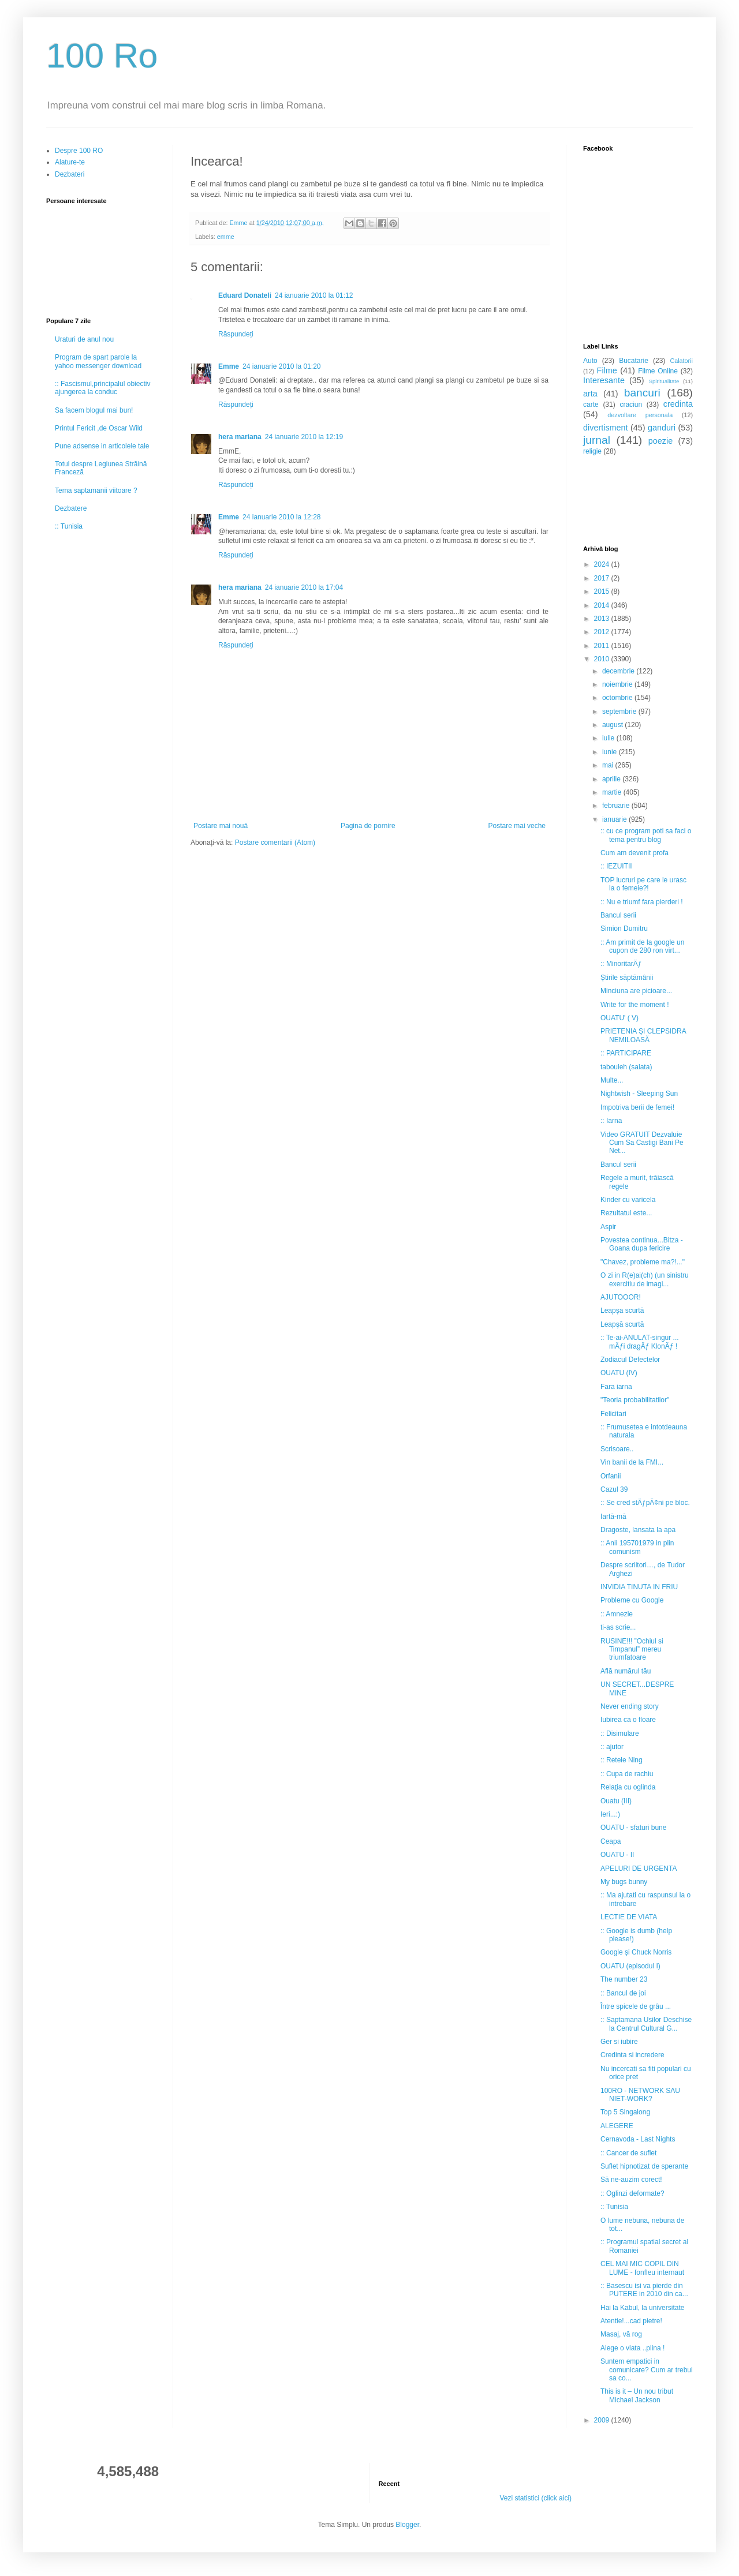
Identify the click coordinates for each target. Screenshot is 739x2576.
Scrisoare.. (616, 1449)
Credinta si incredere (632, 2055)
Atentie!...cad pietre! (631, 2321)
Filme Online (658, 371)
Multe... (611, 1080)
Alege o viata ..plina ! (632, 2348)
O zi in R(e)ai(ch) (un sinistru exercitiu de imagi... (644, 1279)
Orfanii (610, 1476)
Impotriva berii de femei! (637, 1107)
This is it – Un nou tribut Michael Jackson (636, 2395)
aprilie (612, 779)
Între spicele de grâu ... (635, 2006)
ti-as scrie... (618, 1627)
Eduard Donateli (244, 295)
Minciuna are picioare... (636, 991)
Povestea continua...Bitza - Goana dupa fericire (641, 1244)
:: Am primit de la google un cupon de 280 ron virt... (642, 946)
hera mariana (240, 437)
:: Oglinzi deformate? (632, 2193)
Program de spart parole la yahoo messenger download (98, 361)
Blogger (407, 2525)
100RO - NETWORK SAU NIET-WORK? (640, 2095)
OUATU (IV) (618, 1373)
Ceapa (610, 1841)
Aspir (608, 1227)
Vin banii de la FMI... (631, 1462)
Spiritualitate (664, 381)
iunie (610, 752)
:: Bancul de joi (623, 1993)
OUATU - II (617, 1855)
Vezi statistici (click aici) (535, 2498)
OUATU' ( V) (619, 1018)
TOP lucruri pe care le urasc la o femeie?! (643, 884)
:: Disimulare (619, 1733)
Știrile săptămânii (626, 978)
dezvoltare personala (640, 414)
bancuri (642, 393)
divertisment (605, 427)
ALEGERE (616, 2126)
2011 (602, 646)
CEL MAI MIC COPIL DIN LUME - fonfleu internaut (642, 2268)
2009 (602, 2420)
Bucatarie (633, 361)
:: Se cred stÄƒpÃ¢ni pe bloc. (645, 1503)
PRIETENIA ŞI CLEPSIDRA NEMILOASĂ (643, 1035)
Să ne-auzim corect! (631, 2180)
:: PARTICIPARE (625, 1053)
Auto (590, 361)
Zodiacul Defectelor (630, 1360)
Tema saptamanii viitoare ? (96, 490)
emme (225, 236)
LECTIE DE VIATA (628, 1917)
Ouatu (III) (616, 1801)
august (613, 725)
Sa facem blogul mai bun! (94, 410)
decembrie (619, 671)
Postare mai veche (517, 826)
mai (608, 765)
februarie (617, 806)
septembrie (620, 711)
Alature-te (70, 162)
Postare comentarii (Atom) (275, 842)
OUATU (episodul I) (630, 1966)
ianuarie (615, 819)
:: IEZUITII (616, 866)
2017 (602, 578)
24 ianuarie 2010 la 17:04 (304, 587)
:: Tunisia (69, 526)
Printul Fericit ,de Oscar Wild (99, 428)
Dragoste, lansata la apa (637, 1530)
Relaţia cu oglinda (627, 1787)
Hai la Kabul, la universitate (642, 2308)
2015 (602, 591)
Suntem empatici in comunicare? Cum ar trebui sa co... (646, 2369)
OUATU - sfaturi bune (633, 1828)
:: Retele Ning (621, 1760)
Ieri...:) (610, 1814)
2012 (602, 632)
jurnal (596, 440)
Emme (228, 366)
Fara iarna (616, 1387)
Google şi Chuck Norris (635, 1952)
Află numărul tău (625, 1671)
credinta (678, 404)
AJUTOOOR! (620, 1297)
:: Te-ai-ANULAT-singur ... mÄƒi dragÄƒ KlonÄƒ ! (639, 1342)
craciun (630, 404)
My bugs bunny (623, 1882)
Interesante (604, 380)
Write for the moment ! (634, 1005)
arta (590, 393)
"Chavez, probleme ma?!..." (642, 1262)
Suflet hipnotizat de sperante (644, 2166)
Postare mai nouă (220, 826)
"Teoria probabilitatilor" (634, 1400)
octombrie (618, 698)
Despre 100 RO (79, 151)
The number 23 (623, 1979)
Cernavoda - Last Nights (637, 2139)
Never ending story (629, 1706)
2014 (602, 605)
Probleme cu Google (631, 1600)
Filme (607, 370)
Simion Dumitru (624, 928)
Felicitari (613, 1414)
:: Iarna (611, 1121)
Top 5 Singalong (625, 2112)
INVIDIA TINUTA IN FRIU (639, 1587)
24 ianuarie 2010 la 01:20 (281, 366)
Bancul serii (618, 915)
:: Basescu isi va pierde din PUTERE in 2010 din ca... (644, 2290)
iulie (609, 738)
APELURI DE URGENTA (638, 1868)
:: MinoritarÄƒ (620, 964)
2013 (602, 619)
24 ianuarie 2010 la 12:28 (281, 517)
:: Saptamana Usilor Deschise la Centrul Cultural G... (646, 2024)
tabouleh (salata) (626, 1067)
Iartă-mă (613, 1516)
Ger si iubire (619, 2042)
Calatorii (681, 360)
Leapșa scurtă (622, 1310)
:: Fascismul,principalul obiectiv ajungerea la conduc (102, 388)
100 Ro (102, 55)
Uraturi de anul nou (84, 339)
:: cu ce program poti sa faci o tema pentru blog (645, 835)
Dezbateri (69, 174)
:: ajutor (612, 1747)
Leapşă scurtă (622, 1324)
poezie (660, 440)
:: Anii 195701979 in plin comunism (637, 1547)
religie (592, 451)
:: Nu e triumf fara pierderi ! (641, 902)
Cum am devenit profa (634, 853)
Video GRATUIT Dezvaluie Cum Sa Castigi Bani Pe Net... (642, 1142)
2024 (602, 564)
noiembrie (618, 684)
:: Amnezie (616, 1614)
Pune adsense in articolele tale (102, 446)
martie (613, 792)
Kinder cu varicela (627, 1200)
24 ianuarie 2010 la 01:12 (314, 295)
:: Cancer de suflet (628, 2153)
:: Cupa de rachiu (626, 1774)
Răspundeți (235, 334)
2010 (602, 659)
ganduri (661, 427)
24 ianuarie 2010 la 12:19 (304, 437)
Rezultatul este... (626, 1213)
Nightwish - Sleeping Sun (639, 1093)
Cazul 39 (614, 1489)
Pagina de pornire (368, 826)
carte (591, 404)
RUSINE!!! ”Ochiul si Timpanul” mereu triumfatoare (631, 1649)
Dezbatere (71, 508)
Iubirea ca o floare (628, 1720)
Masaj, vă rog (621, 2334)
